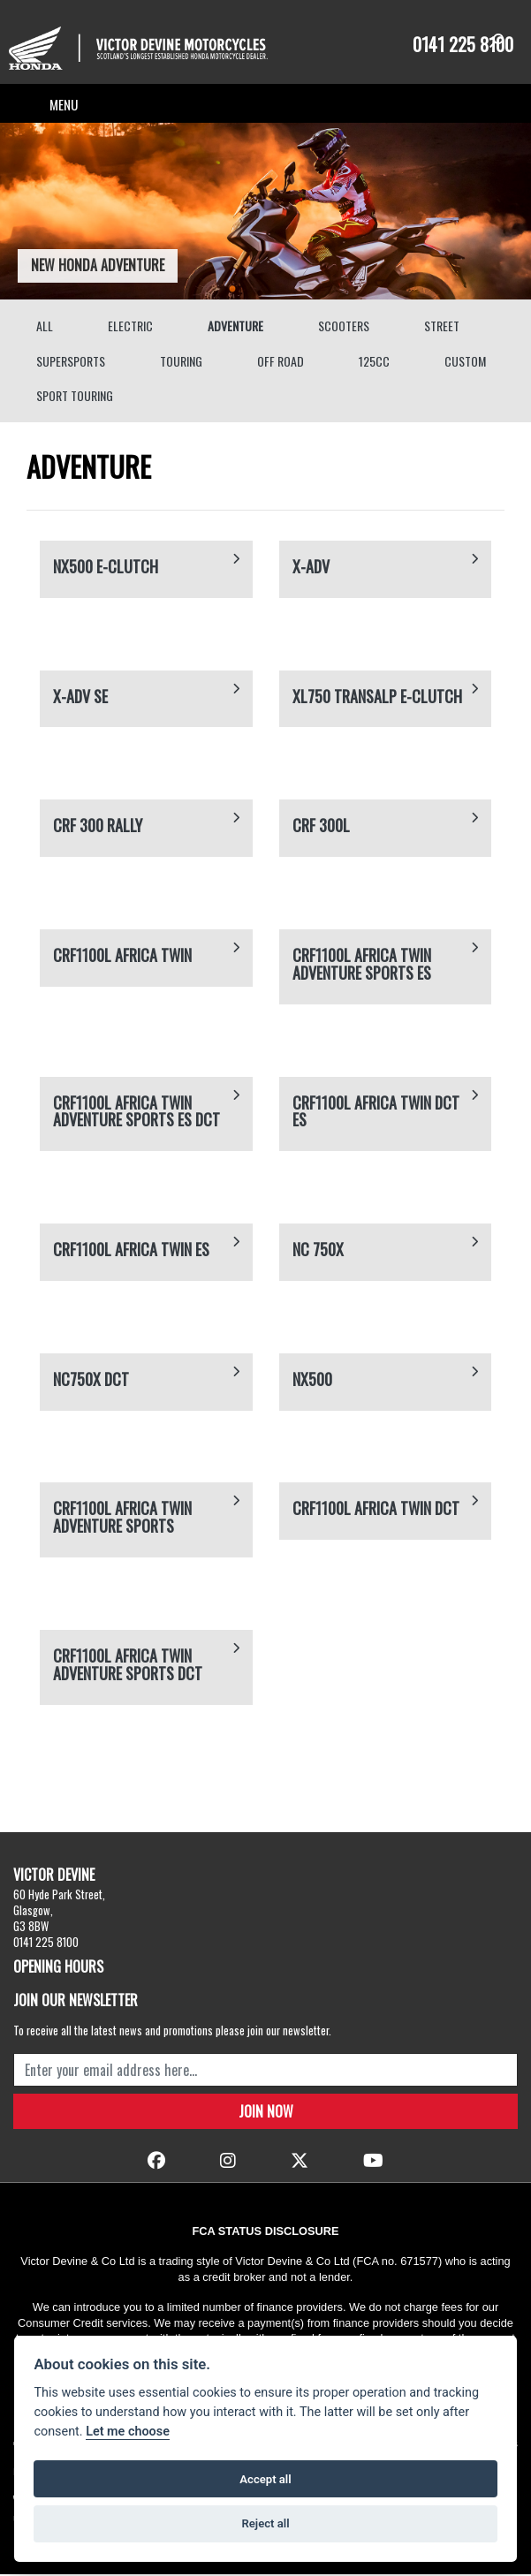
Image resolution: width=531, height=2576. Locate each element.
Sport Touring (74, 397)
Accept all (265, 2479)
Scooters (343, 327)
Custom (465, 362)
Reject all (265, 2523)
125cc (374, 362)
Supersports (70, 362)
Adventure (235, 327)
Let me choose (128, 2431)
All (44, 327)
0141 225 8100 (463, 44)
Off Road (280, 362)
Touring (181, 362)
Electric (130, 327)
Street (441, 327)
